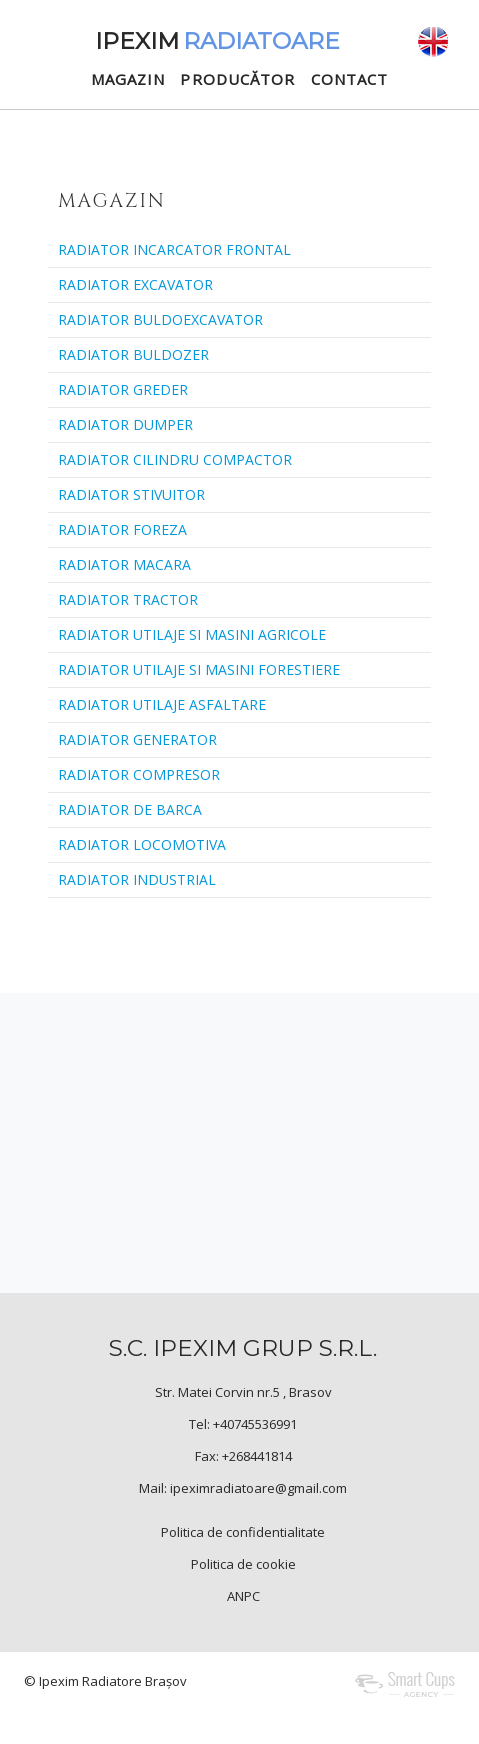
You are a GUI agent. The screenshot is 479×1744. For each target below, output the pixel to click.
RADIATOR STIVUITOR (131, 494)
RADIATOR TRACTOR (128, 599)
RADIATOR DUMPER (125, 424)
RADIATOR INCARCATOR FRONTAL (174, 249)
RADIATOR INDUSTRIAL (137, 879)
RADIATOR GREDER (123, 389)
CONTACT (350, 79)
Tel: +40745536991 (243, 1424)
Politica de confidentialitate (243, 1532)
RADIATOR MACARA (124, 564)
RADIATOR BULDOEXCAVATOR (160, 319)
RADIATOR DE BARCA (130, 809)
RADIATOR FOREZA (122, 529)
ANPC (243, 1596)
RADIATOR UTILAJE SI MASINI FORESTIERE (199, 669)
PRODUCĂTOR (237, 79)
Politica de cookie (243, 1564)
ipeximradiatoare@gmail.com (258, 1488)
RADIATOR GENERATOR (137, 739)
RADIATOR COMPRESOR (139, 774)
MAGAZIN (128, 79)
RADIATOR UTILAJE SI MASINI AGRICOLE (192, 634)
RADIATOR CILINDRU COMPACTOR (175, 459)
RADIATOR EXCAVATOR (135, 284)
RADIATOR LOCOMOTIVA (142, 844)
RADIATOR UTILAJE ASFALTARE (162, 704)
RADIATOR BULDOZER (133, 354)
